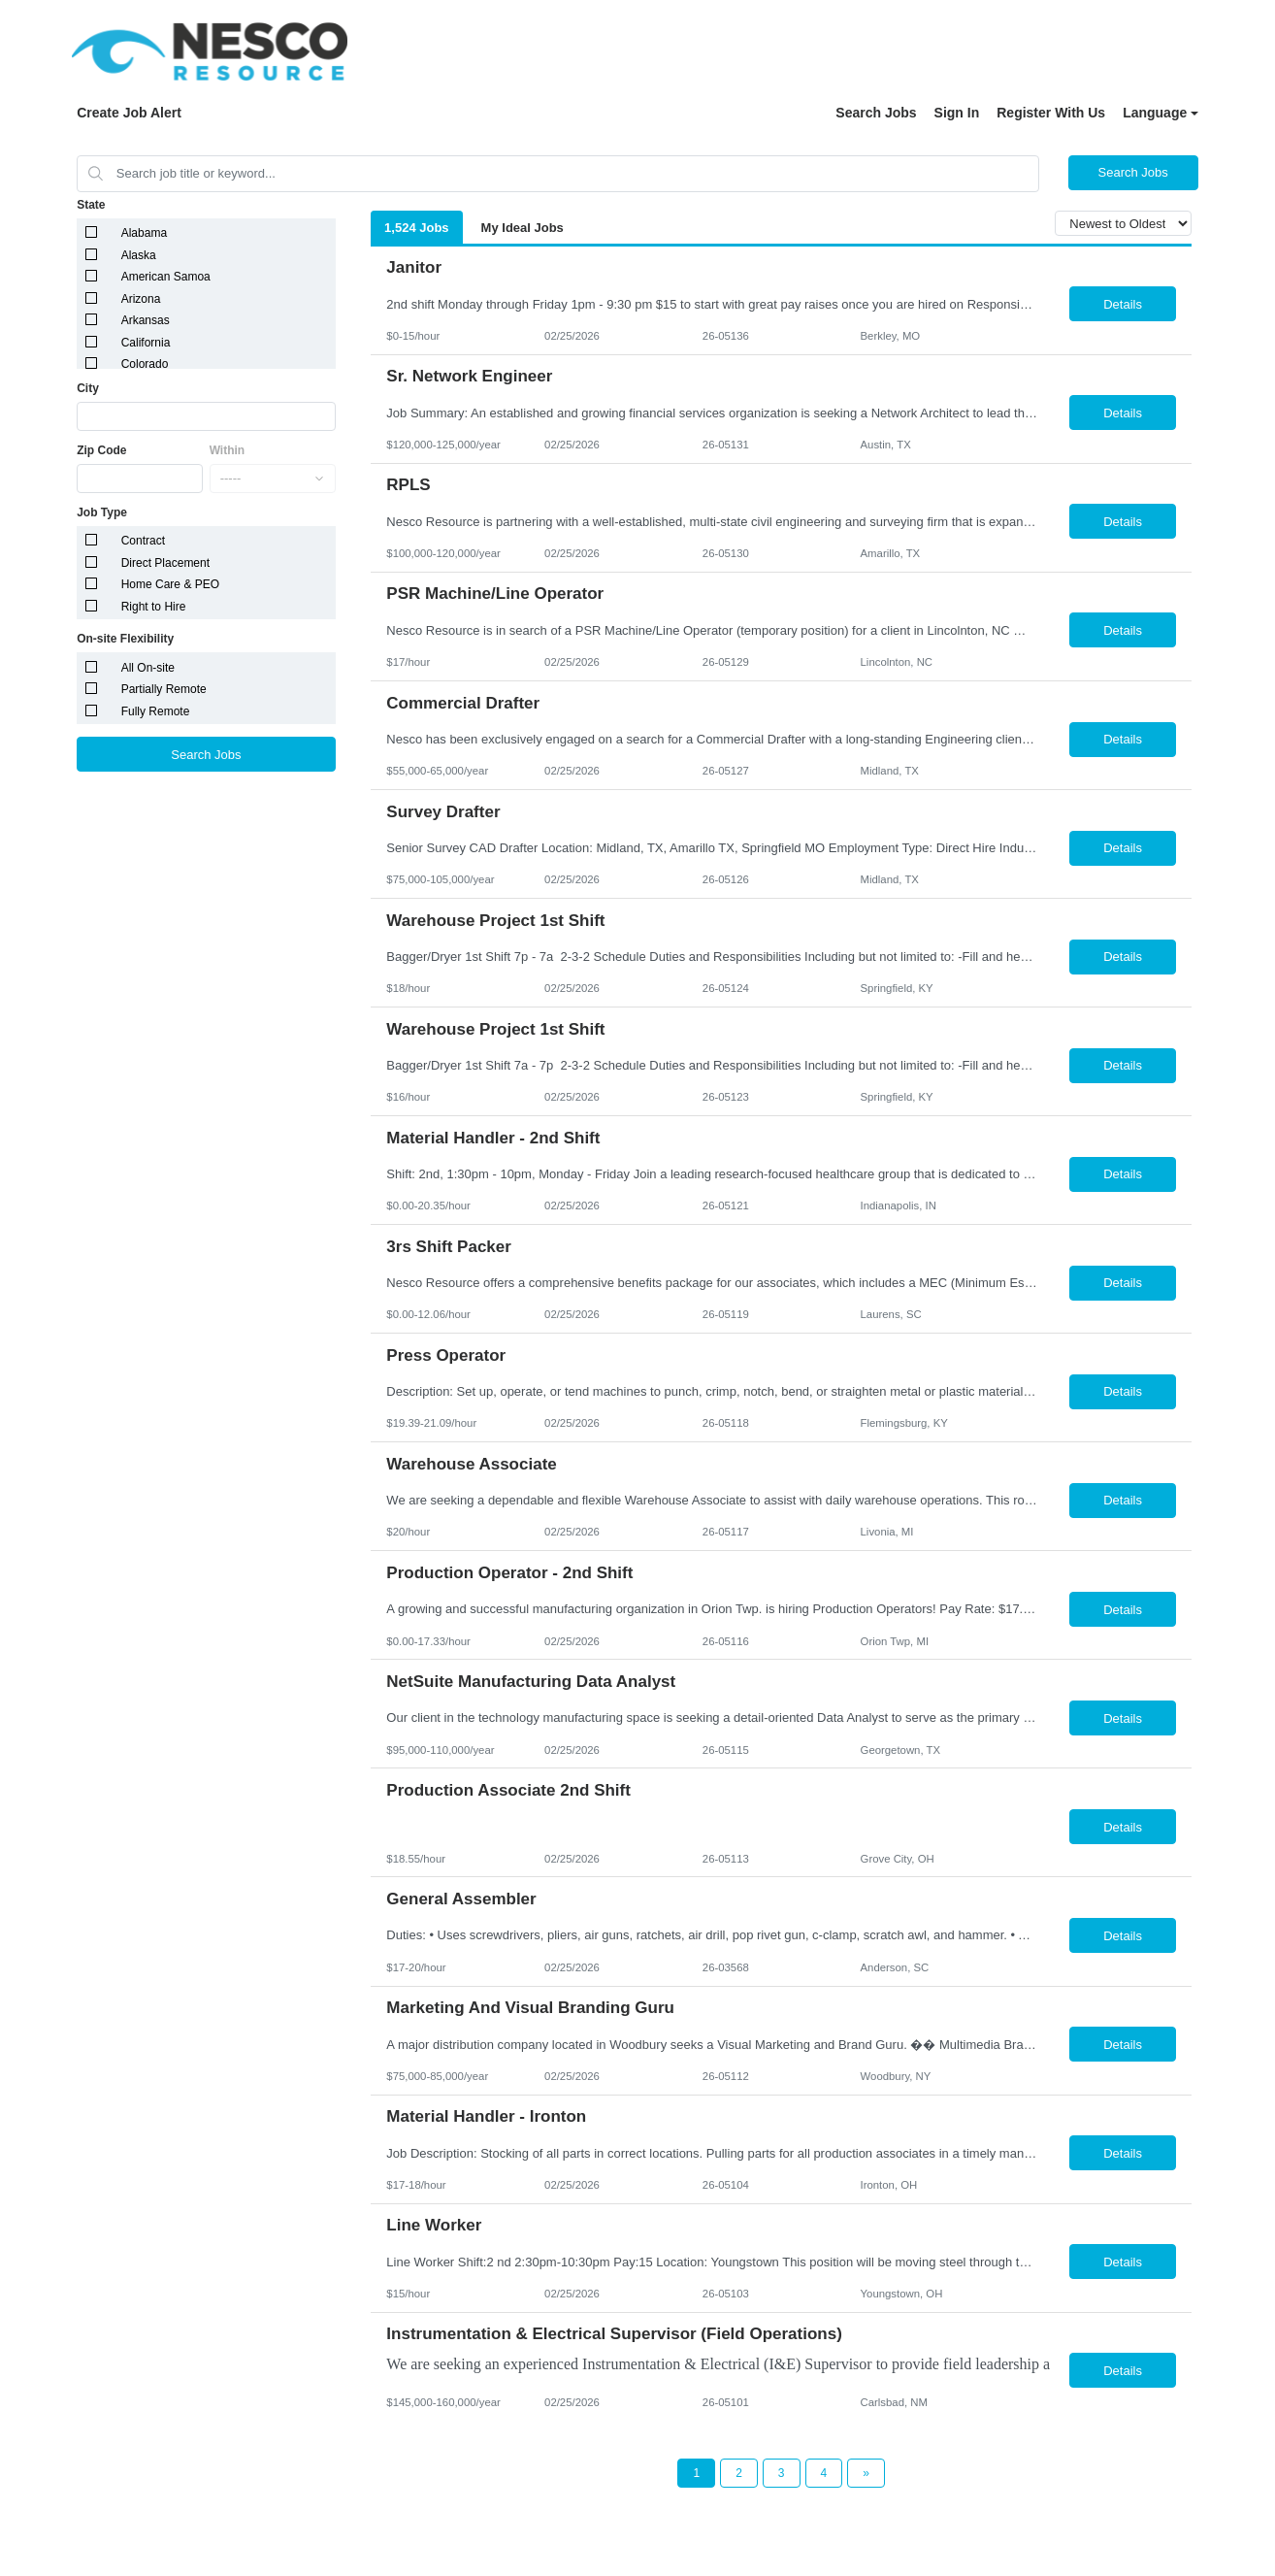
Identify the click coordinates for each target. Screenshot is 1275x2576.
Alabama (144, 233)
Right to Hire (153, 606)
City (88, 388)
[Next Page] (866, 2473)
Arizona (141, 299)
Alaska (138, 255)
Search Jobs (875, 112)
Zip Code (101, 450)
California (146, 342)
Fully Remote (155, 711)
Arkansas (145, 320)
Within (227, 450)
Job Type (102, 512)
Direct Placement (165, 563)
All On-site (148, 668)
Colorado (145, 364)
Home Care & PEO (170, 584)
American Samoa (166, 276)
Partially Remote (164, 689)
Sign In (957, 112)
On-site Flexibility (125, 638)
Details (1122, 304)
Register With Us (1051, 112)
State (91, 205)
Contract (143, 540)
